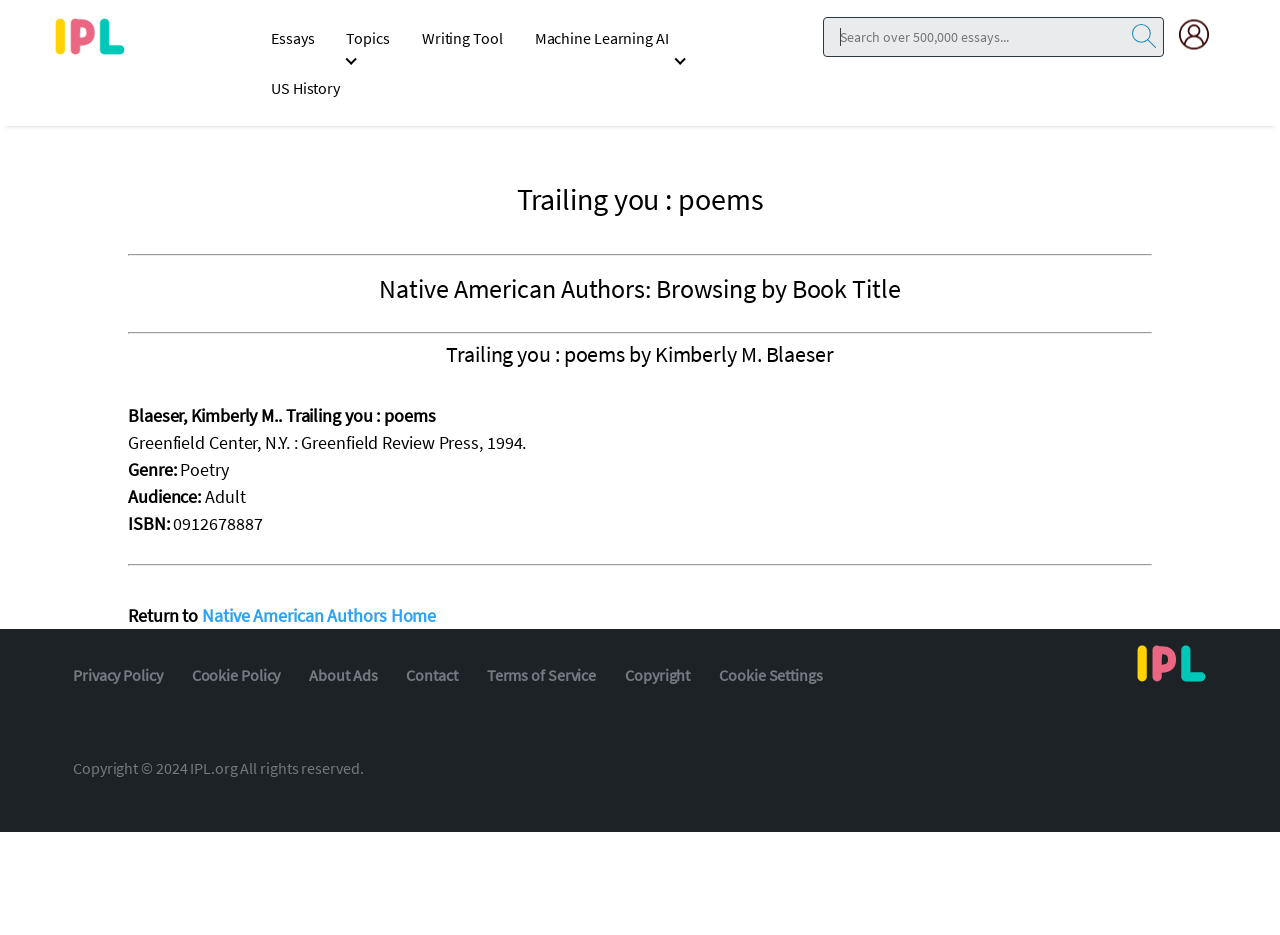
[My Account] (1202, 34)
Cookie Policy (236, 675)
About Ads (343, 675)
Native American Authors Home (319, 615)
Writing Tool (462, 38)
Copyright (657, 675)
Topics (367, 38)
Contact (431, 675)
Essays (292, 38)
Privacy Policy (118, 675)
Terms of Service (541, 675)
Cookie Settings (771, 675)
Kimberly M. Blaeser (744, 354)
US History (305, 88)
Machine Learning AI (602, 38)
